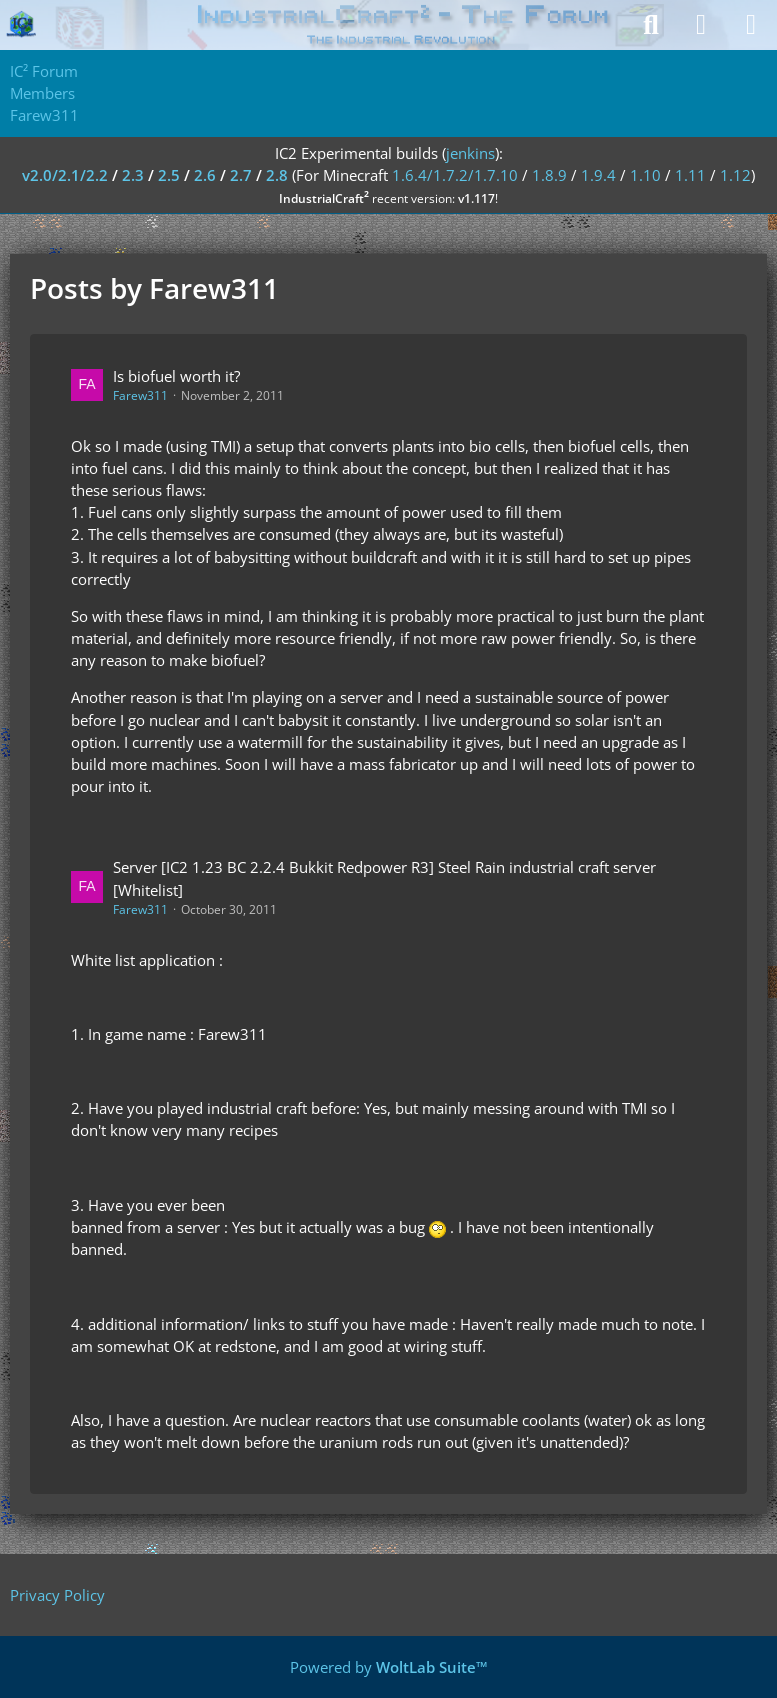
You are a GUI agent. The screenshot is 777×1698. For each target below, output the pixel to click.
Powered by (389, 1667)
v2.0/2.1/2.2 (65, 175)
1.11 (690, 175)
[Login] (701, 25)
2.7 (241, 175)
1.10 (645, 175)
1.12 (735, 175)
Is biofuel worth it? (176, 376)
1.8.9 (549, 175)
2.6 (205, 175)
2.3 (133, 175)
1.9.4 (598, 175)
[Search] (651, 25)
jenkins (470, 153)
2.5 (169, 175)
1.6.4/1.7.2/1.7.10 (455, 175)
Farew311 (140, 395)
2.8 (277, 175)
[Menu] (751, 25)
